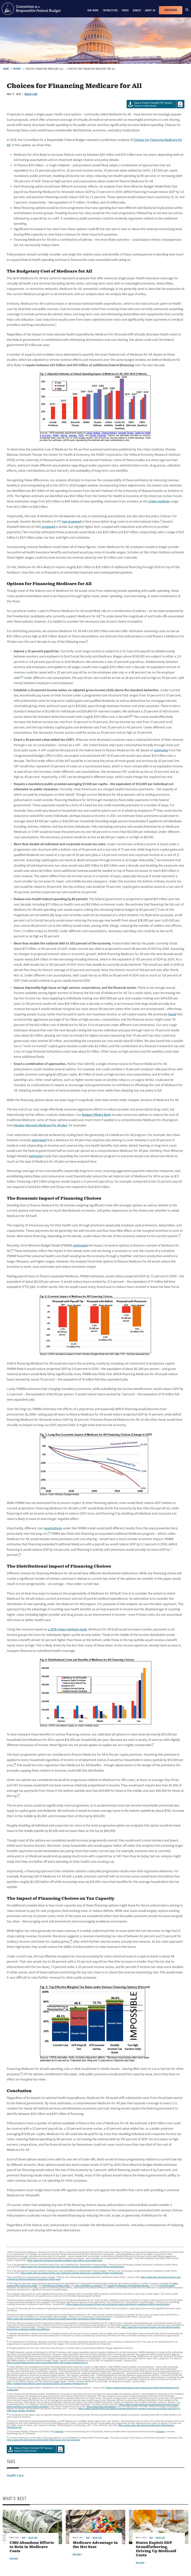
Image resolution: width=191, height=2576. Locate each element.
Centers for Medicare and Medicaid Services (128, 2285)
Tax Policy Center (166, 2285)
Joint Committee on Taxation (88, 2285)
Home (6, 68)
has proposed (71, 522)
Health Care (30, 94)
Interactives (110, 10)
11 (7, 2333)
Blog (23, 2538)
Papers (17, 68)
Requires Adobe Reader (151, 104)
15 (7, 2366)
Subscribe (170, 10)
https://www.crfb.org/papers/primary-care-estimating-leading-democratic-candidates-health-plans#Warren (71, 2273)
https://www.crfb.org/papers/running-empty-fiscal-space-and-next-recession (43, 2440)
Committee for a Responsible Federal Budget (31, 9)
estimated (39, 1140)
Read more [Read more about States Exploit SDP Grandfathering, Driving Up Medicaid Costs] (140, 2563)
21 (7, 2437)
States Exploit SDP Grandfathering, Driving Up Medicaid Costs (156, 2549)
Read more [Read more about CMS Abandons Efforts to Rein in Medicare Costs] (14, 2558)
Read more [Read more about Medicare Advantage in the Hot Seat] (77, 2554)
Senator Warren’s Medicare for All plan (40, 1125)
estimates (161, 750)
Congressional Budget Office (56, 2285)
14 (7, 2352)
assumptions (53, 1528)
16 (7, 2387)
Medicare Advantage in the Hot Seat (95, 2545)
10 (154, 809)
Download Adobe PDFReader (180, 104)
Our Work (93, 10)
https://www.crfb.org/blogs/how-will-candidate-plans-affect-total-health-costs (64, 2260)
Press (125, 10)
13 (7, 2347)
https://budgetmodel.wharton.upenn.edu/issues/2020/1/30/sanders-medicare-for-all (47, 2362)
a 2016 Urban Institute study (67, 1629)
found (172, 1014)
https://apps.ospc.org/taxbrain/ (101, 2406)
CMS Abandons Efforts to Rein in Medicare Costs (32, 2547)
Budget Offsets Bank (96, 1115)
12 (7, 2341)
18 (7, 2414)
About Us (150, 10)
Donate (137, 10)
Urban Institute (159, 501)
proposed (48, 527)
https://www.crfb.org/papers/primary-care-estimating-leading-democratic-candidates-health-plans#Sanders (72, 2266)
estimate (59, 2431)
